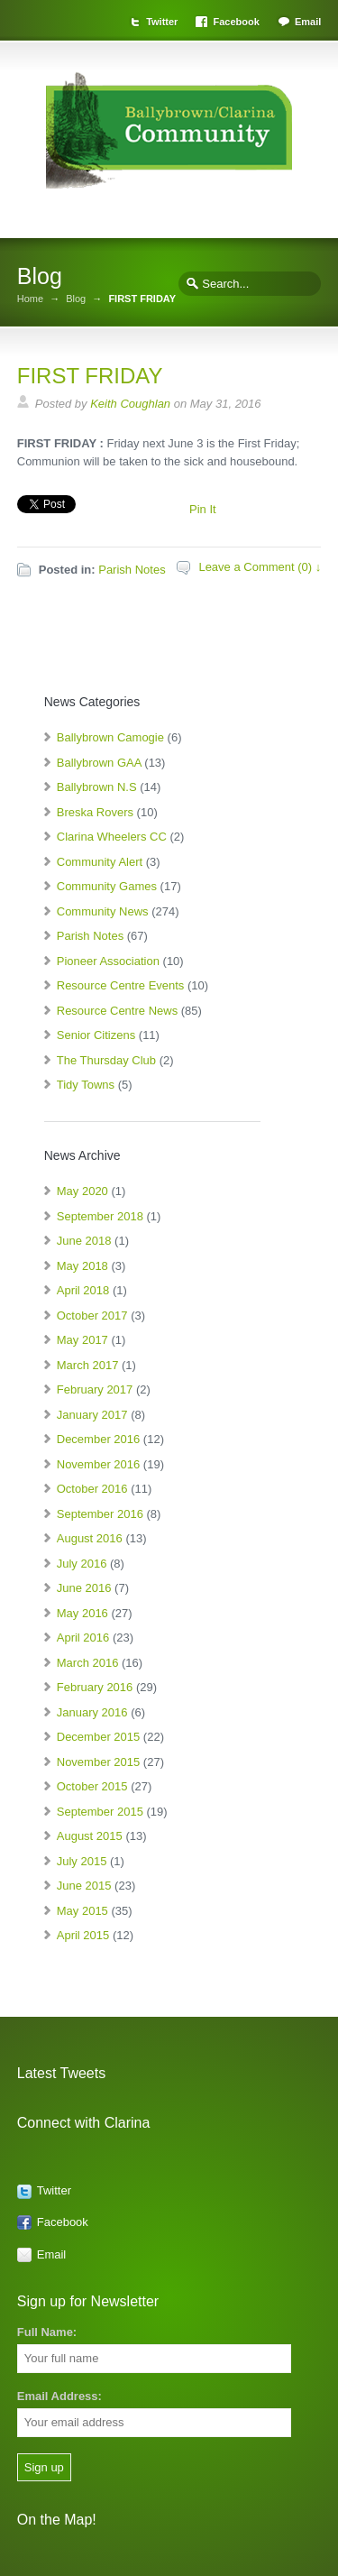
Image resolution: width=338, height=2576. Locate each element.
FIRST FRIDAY (90, 375)
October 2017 (92, 1315)
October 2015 (92, 1786)
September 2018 (100, 1216)
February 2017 (95, 1389)
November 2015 (99, 1762)
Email (308, 21)
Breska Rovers (95, 812)
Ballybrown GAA (99, 762)
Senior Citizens (96, 1035)
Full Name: (47, 2332)
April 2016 (83, 1637)
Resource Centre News (117, 1010)
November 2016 (99, 1464)
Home (30, 299)
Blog (76, 299)
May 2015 (82, 1911)
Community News (103, 911)
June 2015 (84, 1885)
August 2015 (90, 1836)
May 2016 (82, 1613)
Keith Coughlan (130, 403)
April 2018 (83, 1290)
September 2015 (100, 1811)
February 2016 (95, 1687)
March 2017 (88, 1365)
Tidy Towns (85, 1084)
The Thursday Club (106, 1060)
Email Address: (59, 2396)
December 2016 (99, 1439)
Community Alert (99, 862)
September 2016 (100, 1514)
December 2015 (99, 1736)
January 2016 (92, 1712)
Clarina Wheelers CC (112, 836)
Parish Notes (131, 569)
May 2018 (82, 1266)
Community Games (107, 886)
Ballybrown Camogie (110, 737)
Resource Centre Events (121, 985)
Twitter (162, 21)
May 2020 (82, 1191)
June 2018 (84, 1240)
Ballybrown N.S (97, 787)
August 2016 (90, 1538)
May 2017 (82, 1340)
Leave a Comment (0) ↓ (259, 567)
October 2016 (92, 1488)
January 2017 (92, 1414)
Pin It (202, 509)
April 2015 (83, 1935)
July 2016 (82, 1563)
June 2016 (84, 1588)
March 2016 (88, 1663)
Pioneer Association (108, 961)
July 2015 (82, 1861)
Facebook (236, 21)
